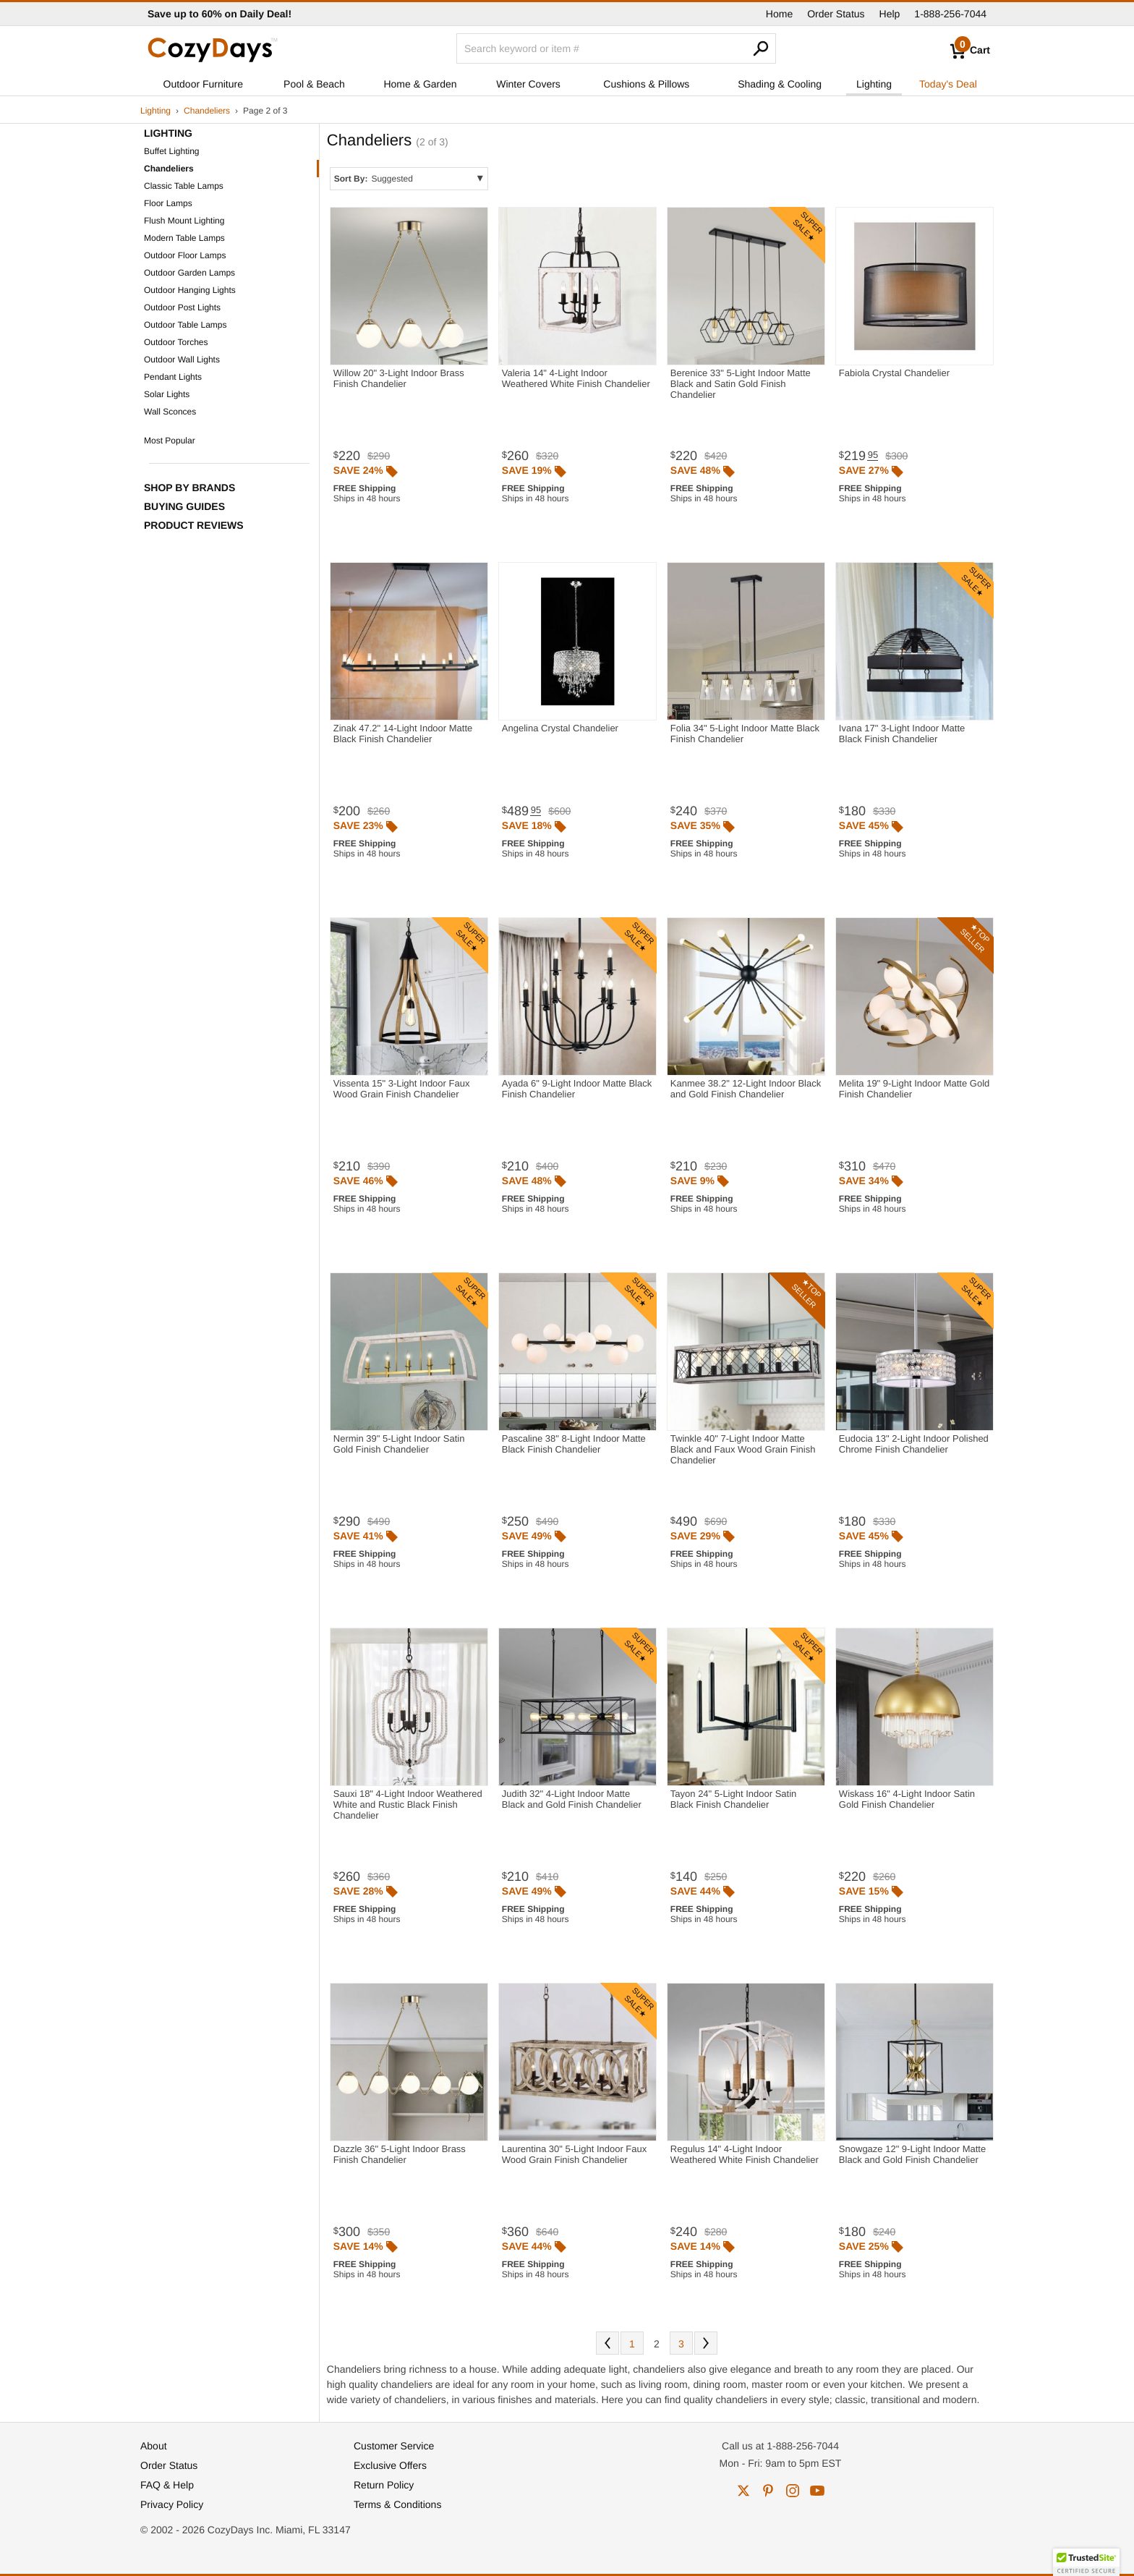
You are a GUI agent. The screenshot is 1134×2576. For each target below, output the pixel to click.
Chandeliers (207, 111)
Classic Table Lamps (183, 186)
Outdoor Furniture (203, 84)
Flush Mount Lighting (184, 221)
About (153, 2446)
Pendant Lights (173, 377)
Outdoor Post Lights (182, 307)
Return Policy (384, 2485)
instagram (792, 2490)
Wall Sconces (170, 412)
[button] (1086, 2562)
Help (889, 14)
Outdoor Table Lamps (185, 325)
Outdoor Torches (176, 342)
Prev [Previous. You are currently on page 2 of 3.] (607, 2343)
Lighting (874, 84)
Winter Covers (528, 84)
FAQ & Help (167, 2485)
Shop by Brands (189, 487)
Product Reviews (194, 525)
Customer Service (394, 2446)
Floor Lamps (168, 203)
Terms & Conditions (397, 2504)
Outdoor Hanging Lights (190, 290)
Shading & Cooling (780, 84)
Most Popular (169, 440)
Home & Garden (419, 84)
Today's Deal (948, 84)
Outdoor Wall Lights (182, 359)
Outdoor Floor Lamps (185, 255)
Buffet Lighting (172, 151)
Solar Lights (166, 394)
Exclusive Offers (390, 2465)
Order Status (835, 14)
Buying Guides (184, 506)
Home (779, 14)
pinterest (768, 2490)
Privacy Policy (171, 2504)
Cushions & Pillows (646, 84)
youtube (817, 2490)
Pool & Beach (314, 84)
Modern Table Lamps (184, 238)
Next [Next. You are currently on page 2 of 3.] (705, 2343)
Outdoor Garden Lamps (189, 273)
